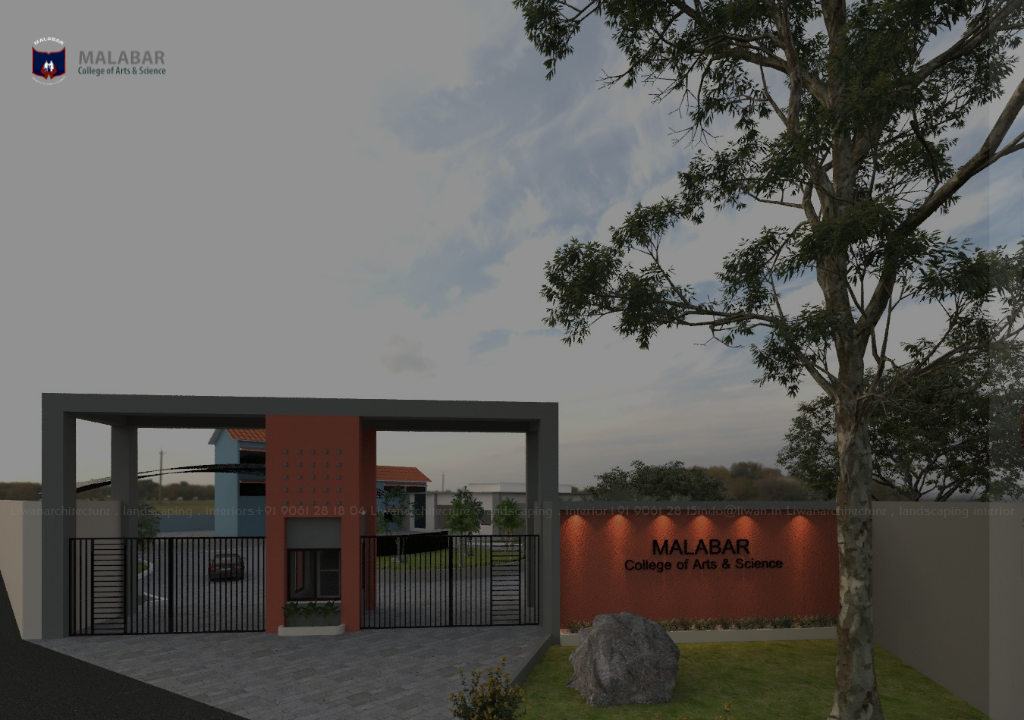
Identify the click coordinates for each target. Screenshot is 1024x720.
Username (670, 173)
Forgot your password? (922, 369)
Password (669, 273)
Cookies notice (813, 649)
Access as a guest (813, 558)
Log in (813, 426)
